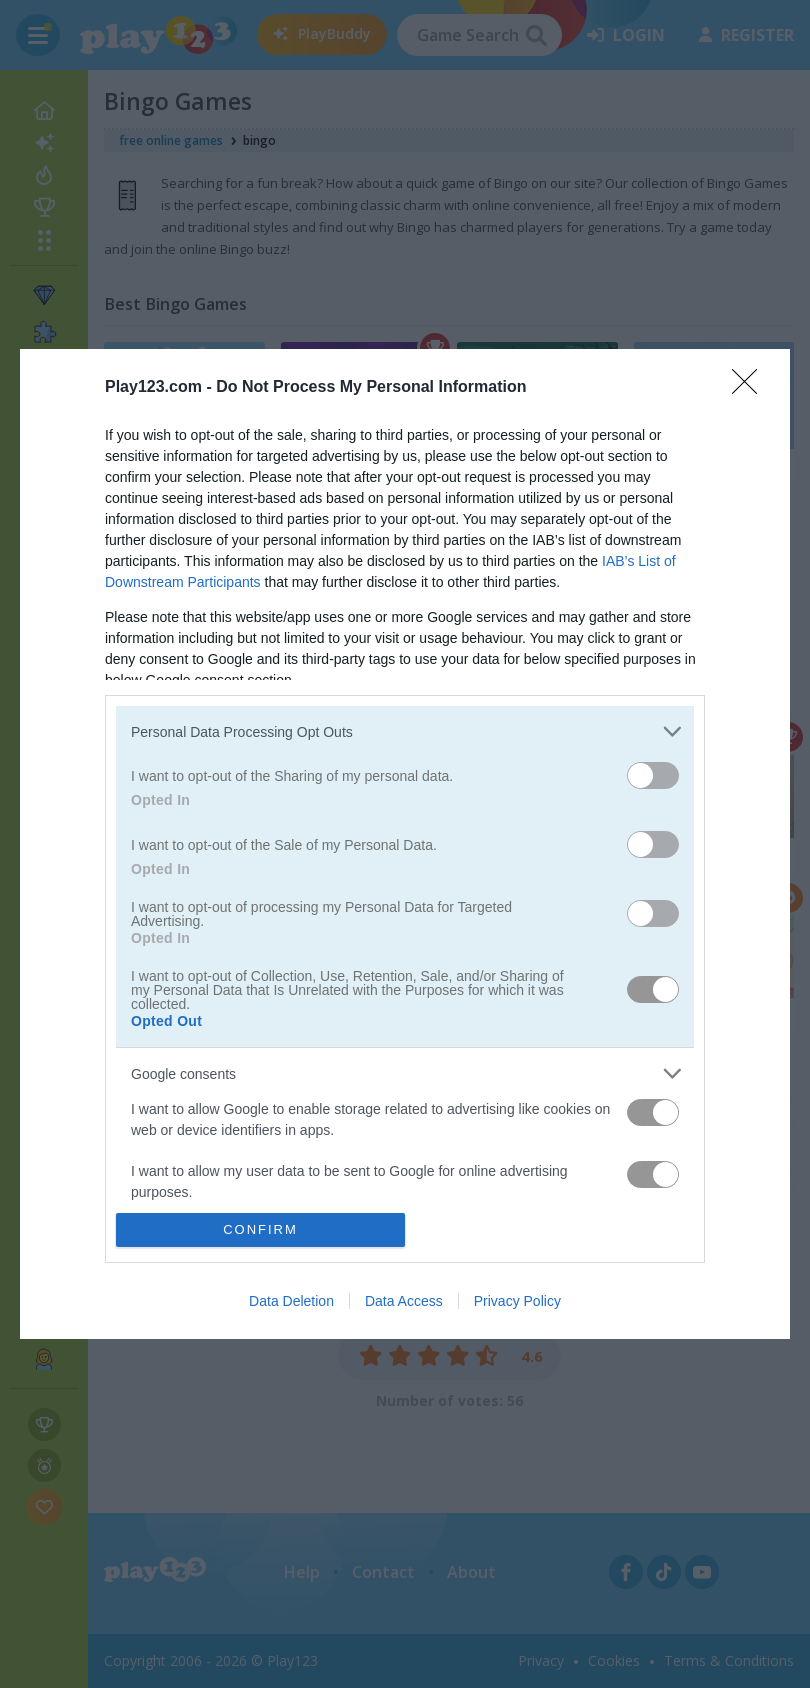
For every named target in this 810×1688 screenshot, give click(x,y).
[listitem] (405, 731)
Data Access (404, 1301)
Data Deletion (291, 1301)
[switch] (653, 775)
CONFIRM (260, 1229)
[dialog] (405, 843)
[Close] (751, 388)
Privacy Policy (517, 1301)
